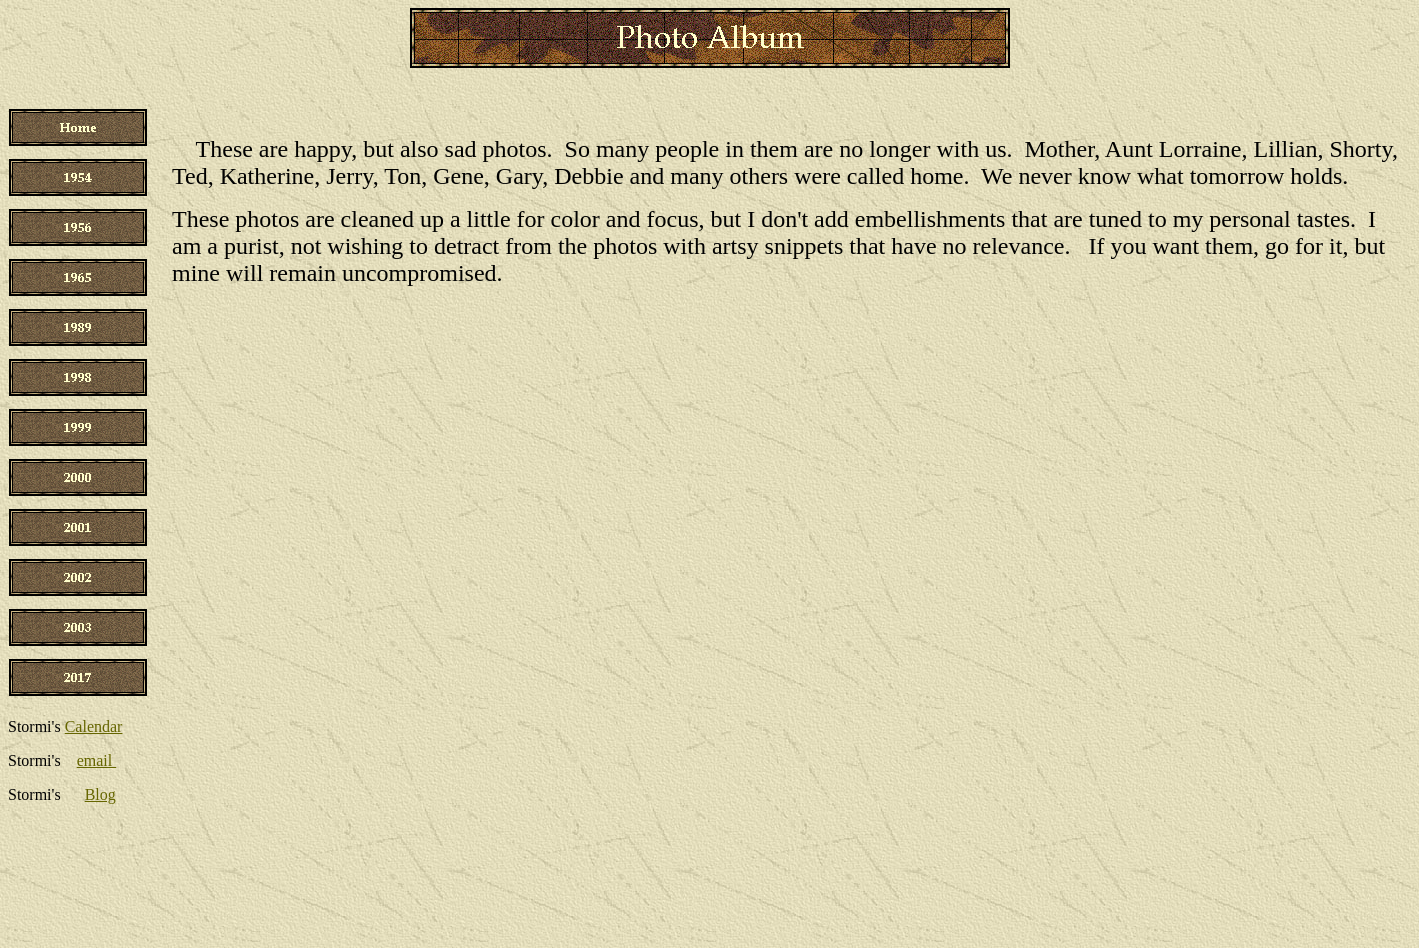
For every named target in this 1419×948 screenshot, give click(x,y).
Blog (100, 794)
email (97, 760)
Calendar (94, 726)
